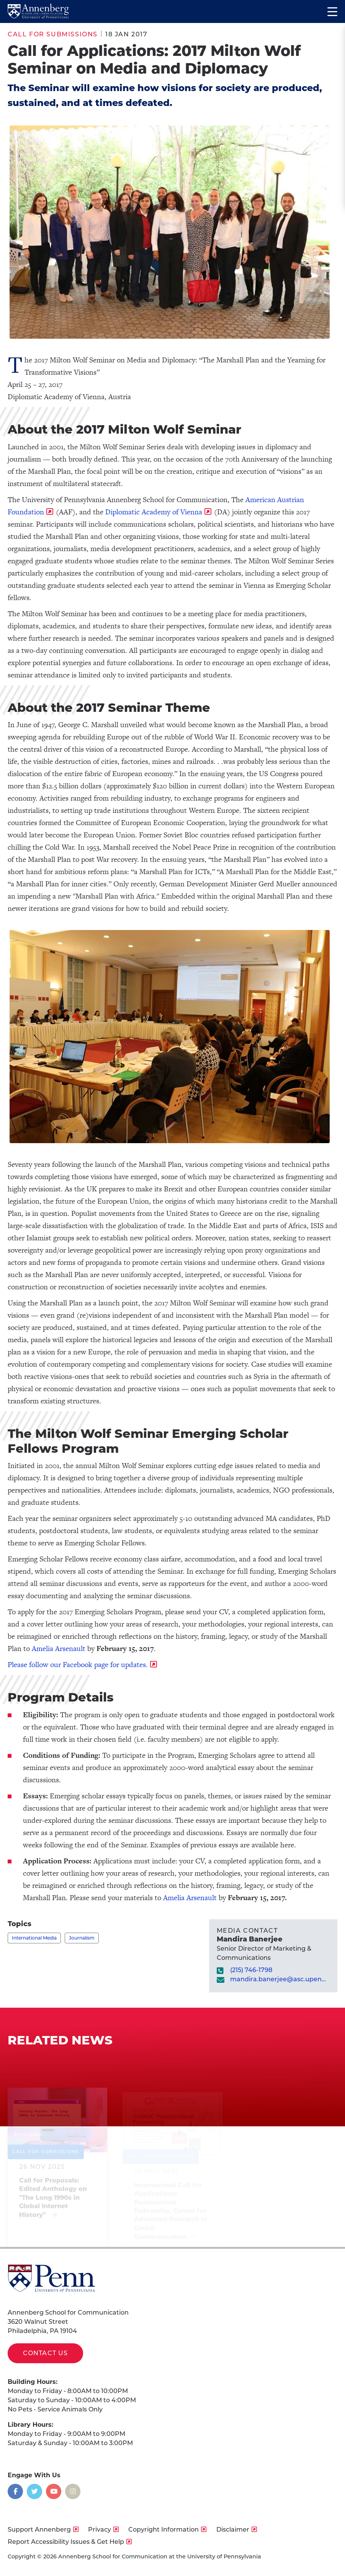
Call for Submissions (53, 34)
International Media (34, 1938)
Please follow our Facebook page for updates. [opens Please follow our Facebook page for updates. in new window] (78, 1664)
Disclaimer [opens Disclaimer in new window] (232, 2529)
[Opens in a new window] (15, 2491)
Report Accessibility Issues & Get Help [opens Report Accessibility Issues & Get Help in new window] (66, 2541)
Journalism (82, 1938)
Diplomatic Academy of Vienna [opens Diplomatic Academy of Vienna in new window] (153, 512)
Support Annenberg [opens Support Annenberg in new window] (39, 2529)
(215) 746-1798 (251, 1970)
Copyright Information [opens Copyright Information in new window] (163, 2529)
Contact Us (45, 2353)
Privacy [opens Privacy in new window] (99, 2529)
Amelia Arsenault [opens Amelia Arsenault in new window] (58, 1648)
